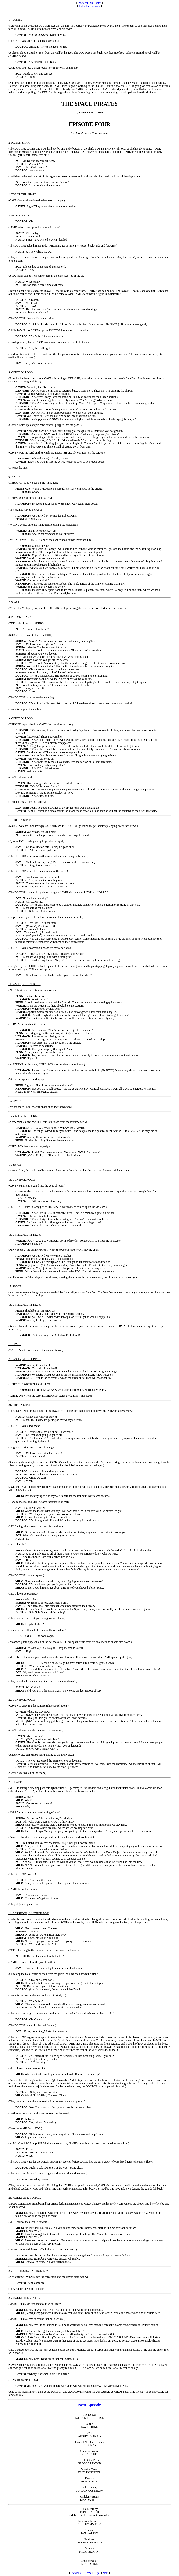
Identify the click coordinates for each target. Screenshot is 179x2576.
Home (88, 2572)
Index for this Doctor (89, 2)
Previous (76, 2572)
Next (105, 2572)
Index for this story (89, 6)
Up (97, 2572)
